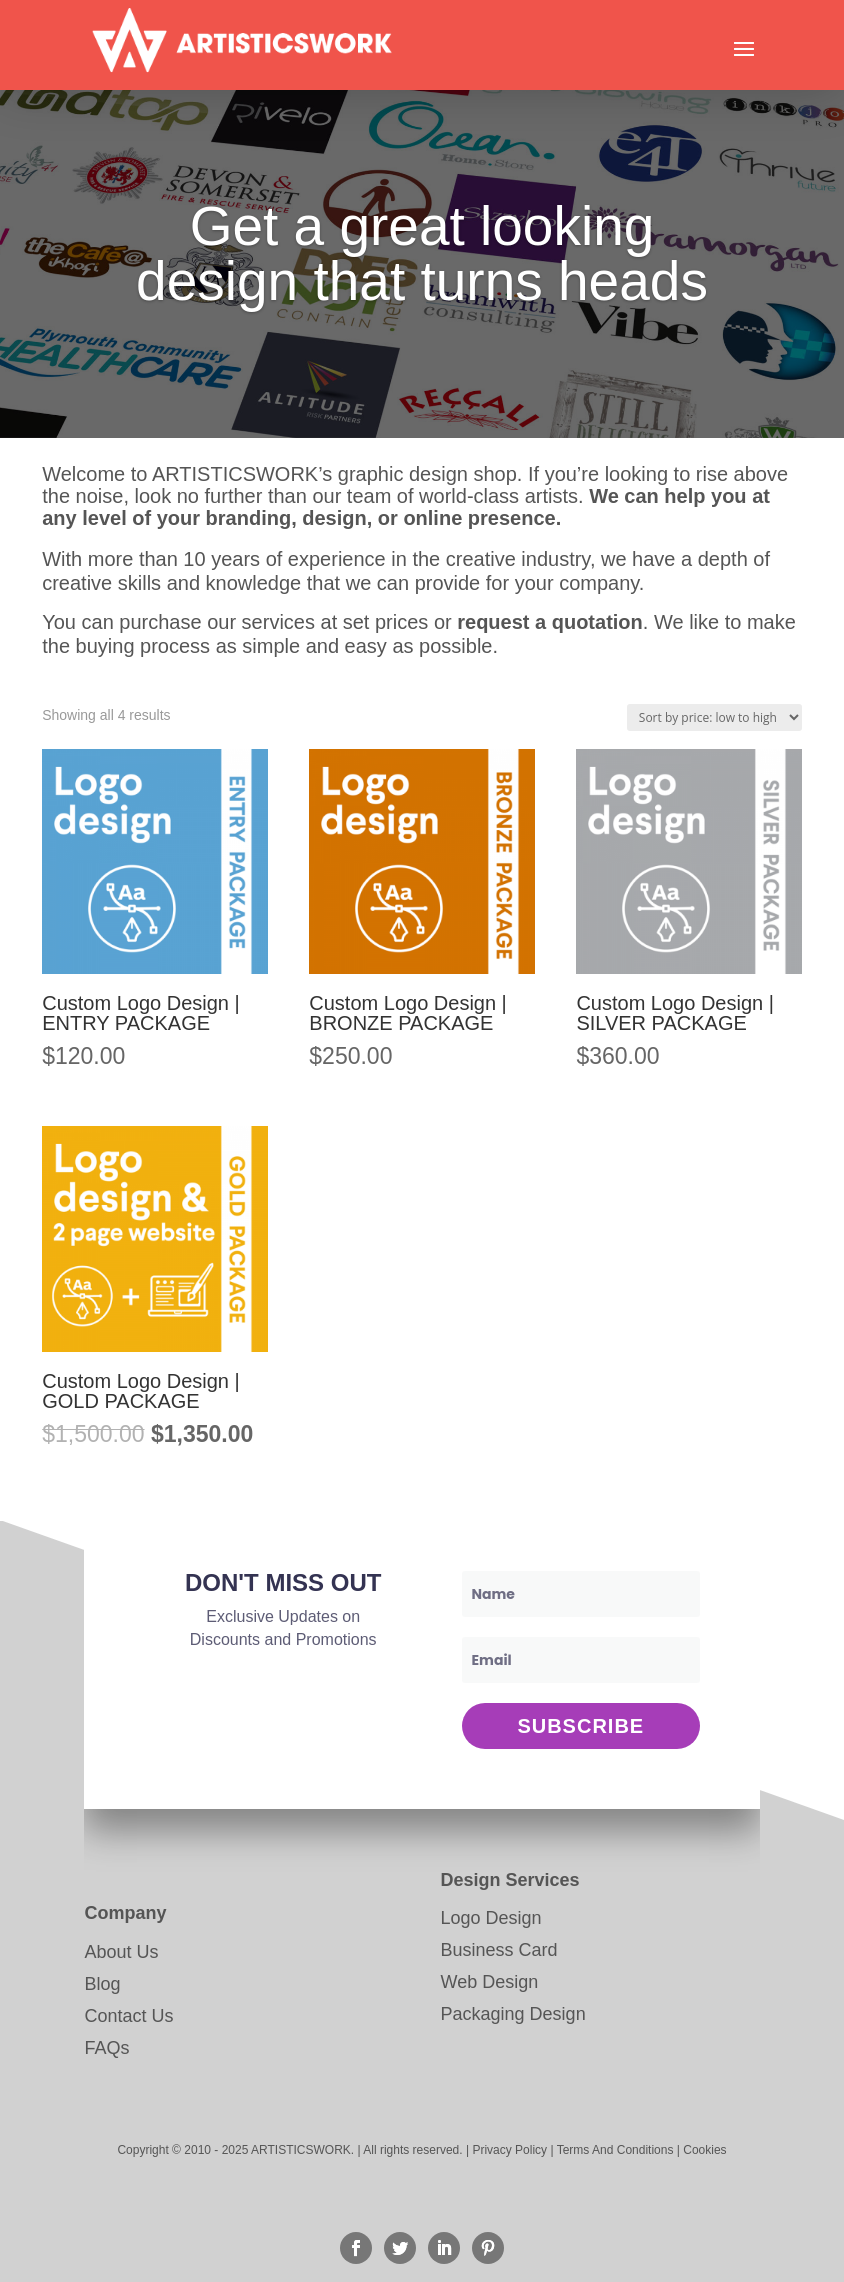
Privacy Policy (509, 2150)
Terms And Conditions (615, 2150)
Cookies (704, 2150)
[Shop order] (714, 717)
